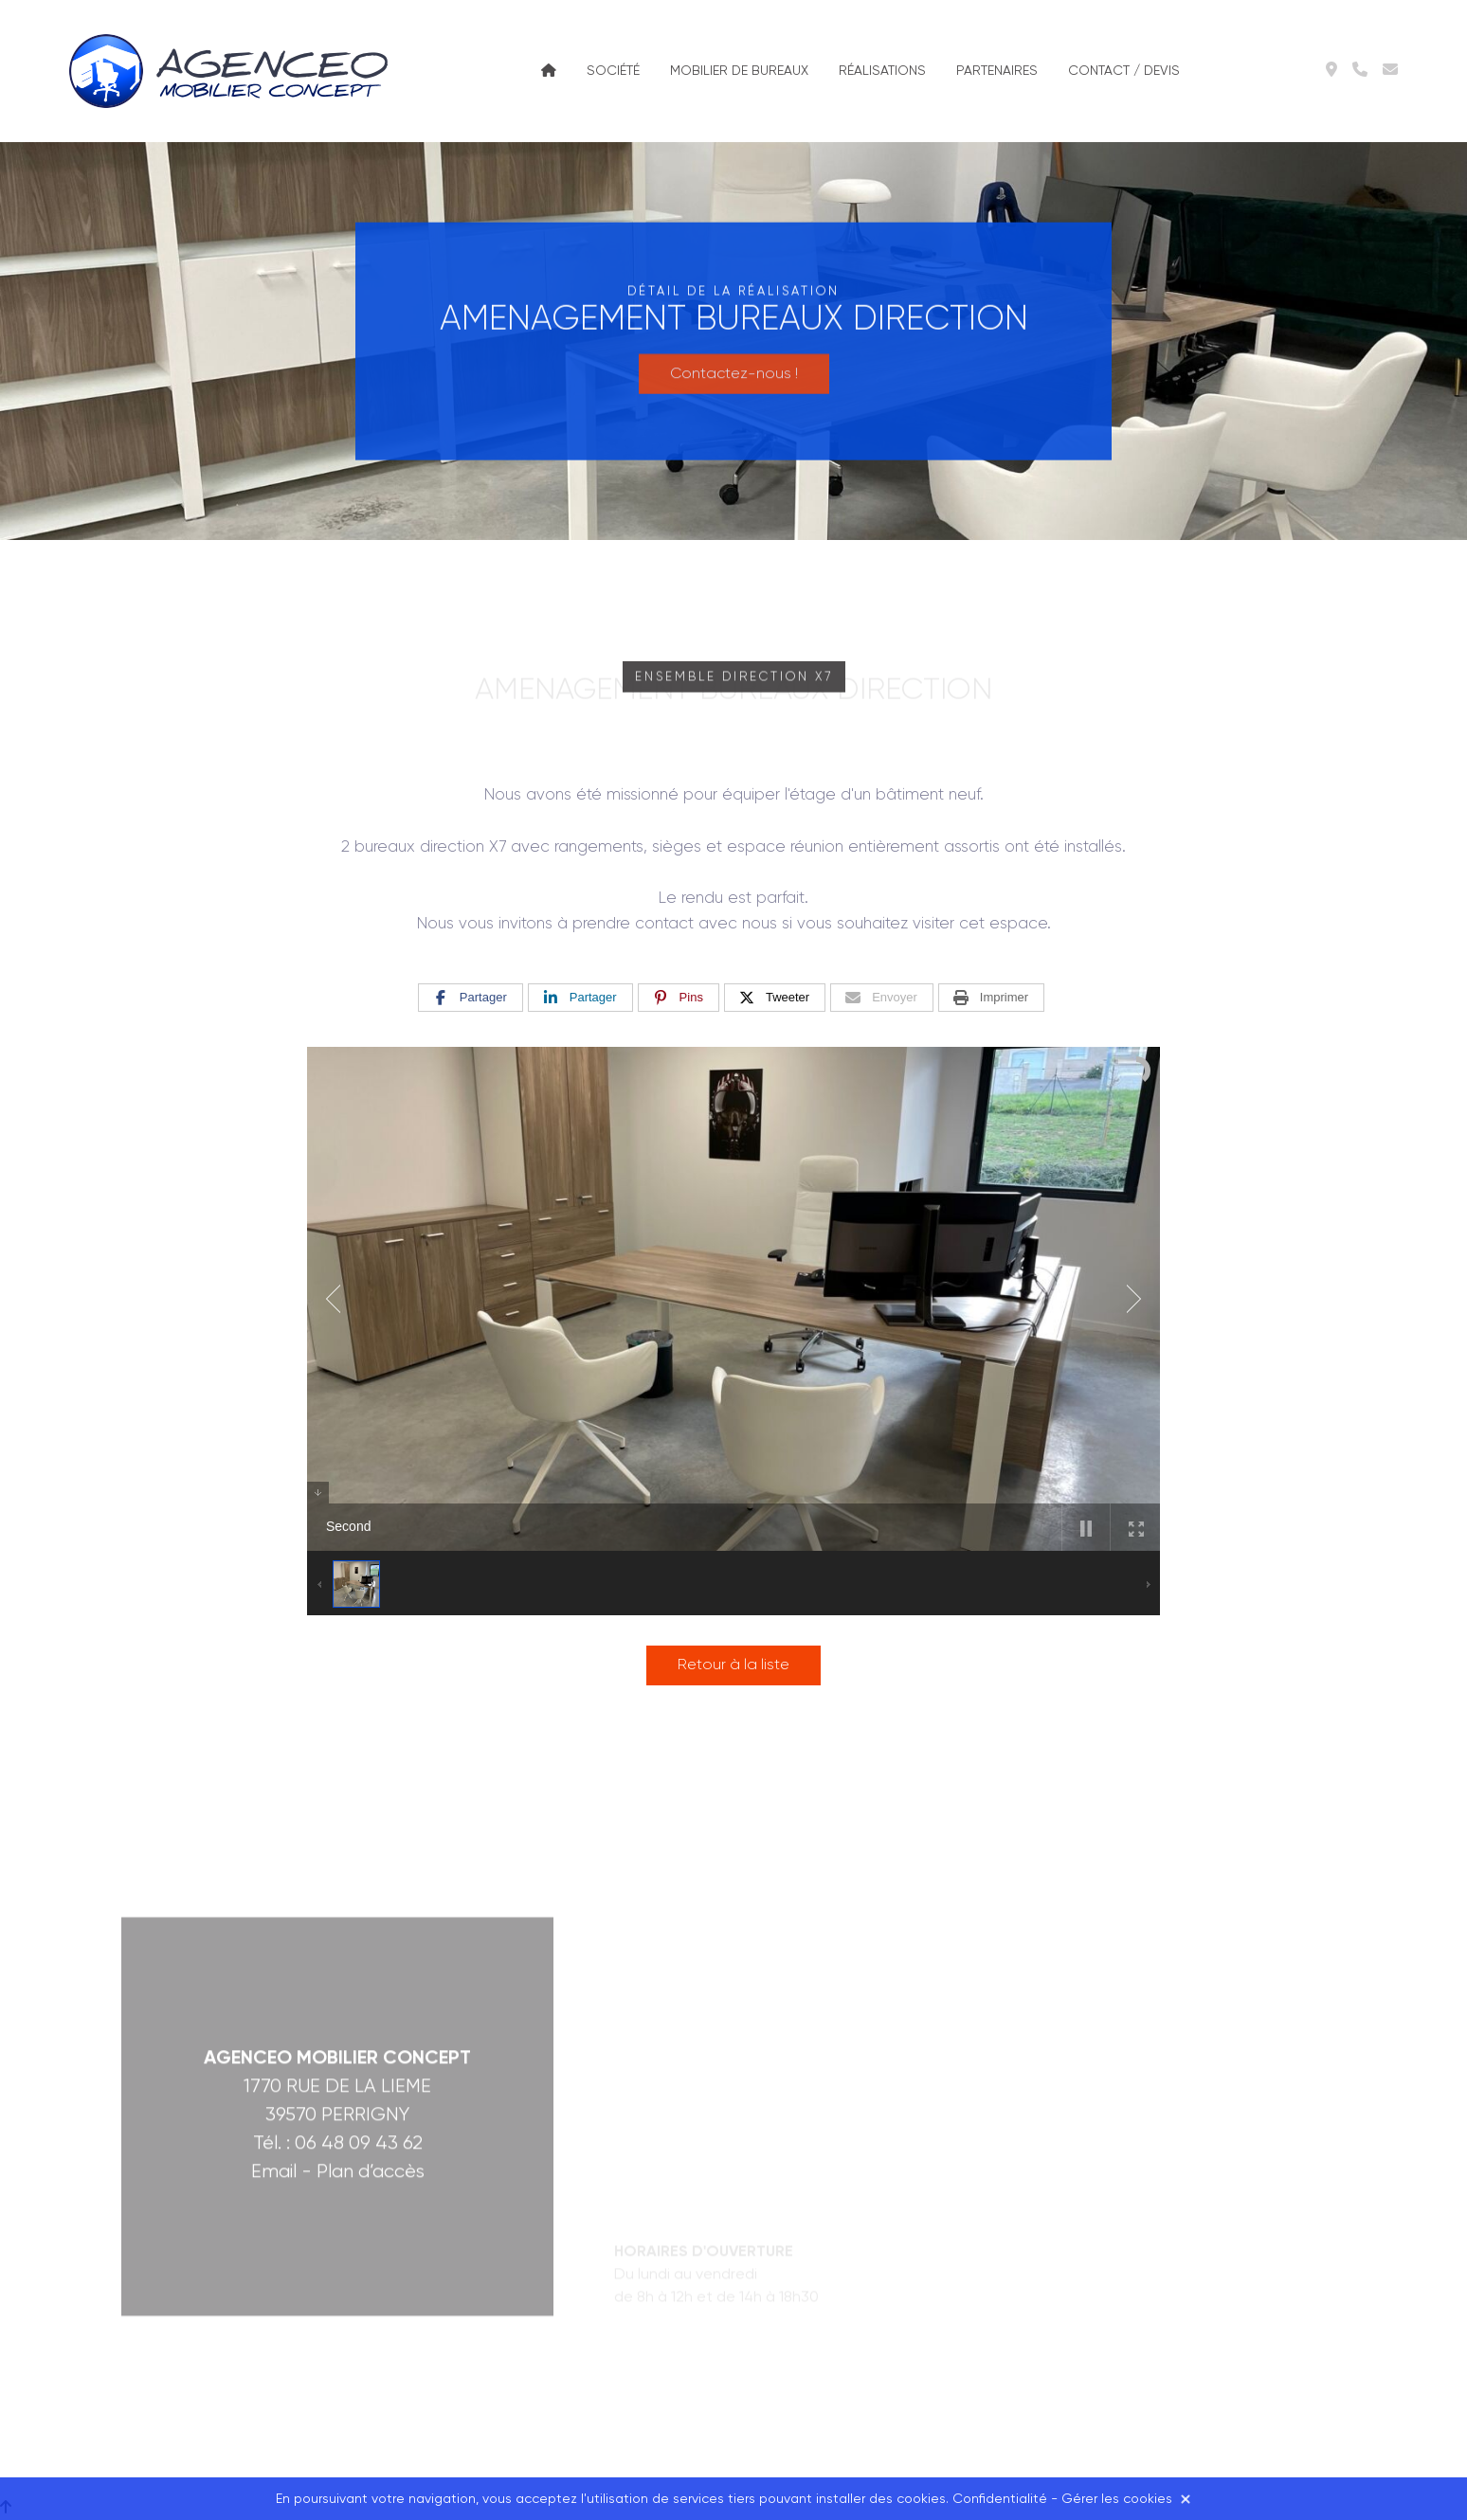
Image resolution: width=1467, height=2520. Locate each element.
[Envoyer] (882, 998)
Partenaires (997, 71)
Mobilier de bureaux (739, 71)
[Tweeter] (774, 998)
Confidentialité (999, 2499)
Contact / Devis (1124, 71)
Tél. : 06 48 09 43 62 (338, 1946)
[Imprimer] (991, 998)
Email (274, 1975)
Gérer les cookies (1116, 2499)
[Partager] (470, 998)
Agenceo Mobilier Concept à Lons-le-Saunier (233, 71)
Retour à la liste (733, 1665)
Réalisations (882, 71)
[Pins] (678, 998)
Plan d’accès (371, 1975)
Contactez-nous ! (734, 361)
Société (613, 71)
